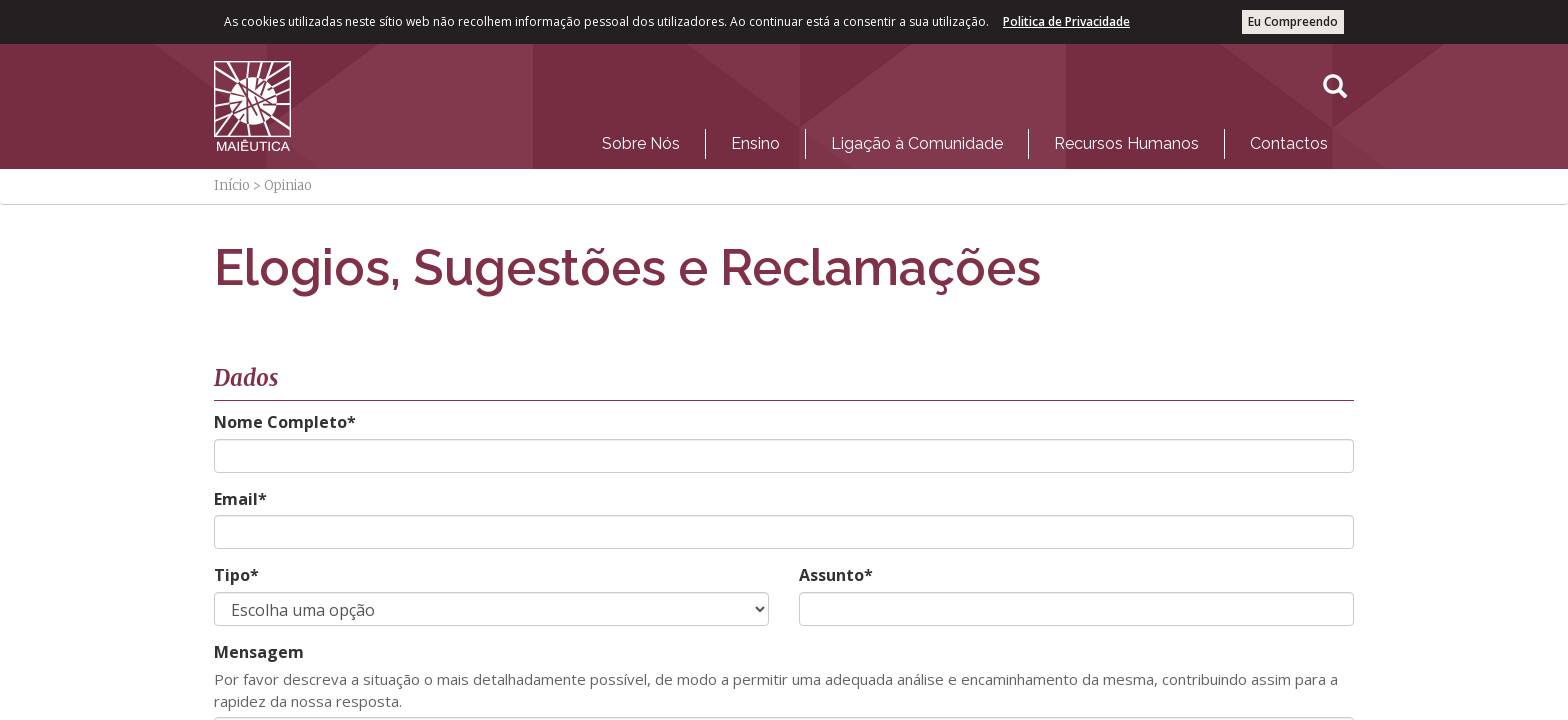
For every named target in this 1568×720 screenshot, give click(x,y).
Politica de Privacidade (1066, 21)
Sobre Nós (641, 143)
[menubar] (965, 139)
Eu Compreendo (1293, 21)
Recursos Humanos (1126, 143)
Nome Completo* (285, 422)
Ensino (755, 143)
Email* (240, 499)
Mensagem (259, 652)
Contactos (1289, 143)
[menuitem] (641, 144)
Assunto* (836, 575)
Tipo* (236, 575)
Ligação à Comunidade (917, 143)
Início (232, 185)
